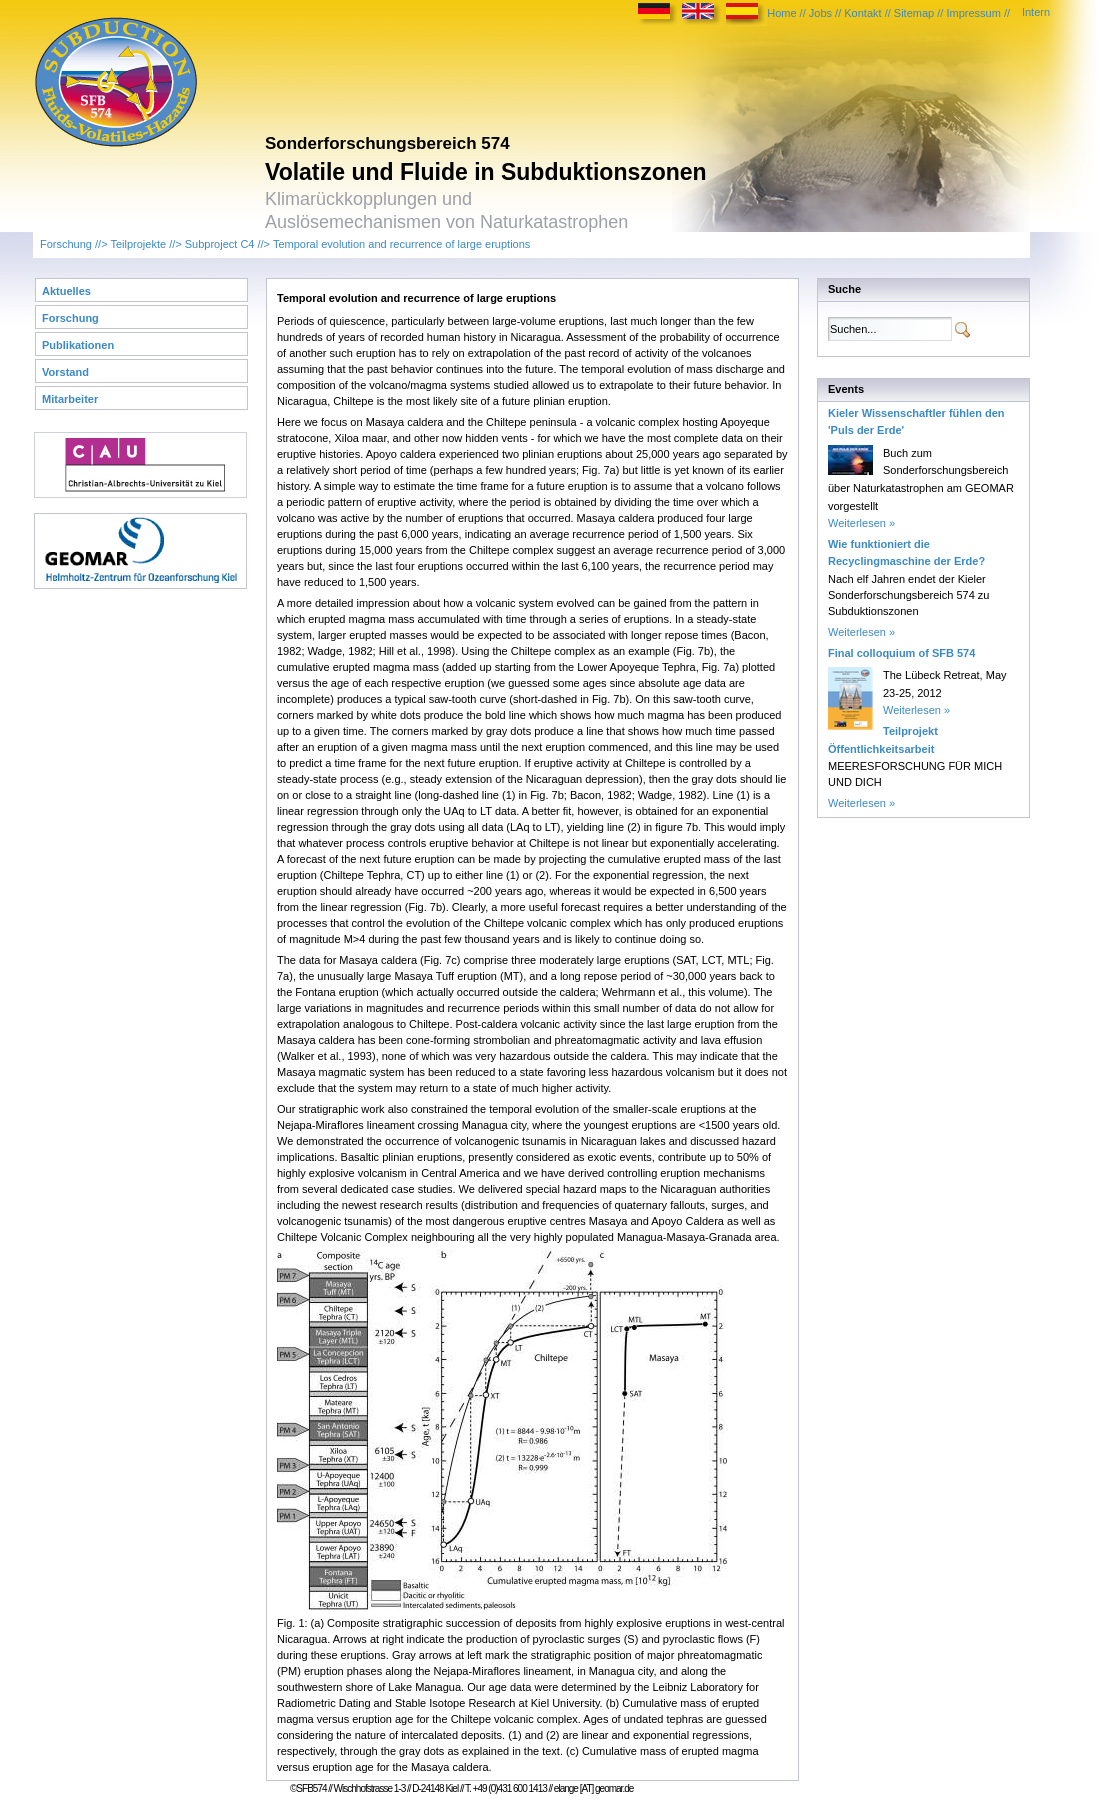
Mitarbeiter (70, 399)
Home (781, 13)
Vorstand (65, 372)
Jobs (820, 13)
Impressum (973, 13)
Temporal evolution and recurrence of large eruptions (401, 244)
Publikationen (78, 345)
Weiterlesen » (861, 523)
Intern (1036, 12)
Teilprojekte (138, 244)
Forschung (66, 244)
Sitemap (914, 13)
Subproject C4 (220, 244)
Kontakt (862, 13)
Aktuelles (66, 291)
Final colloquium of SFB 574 (901, 653)
